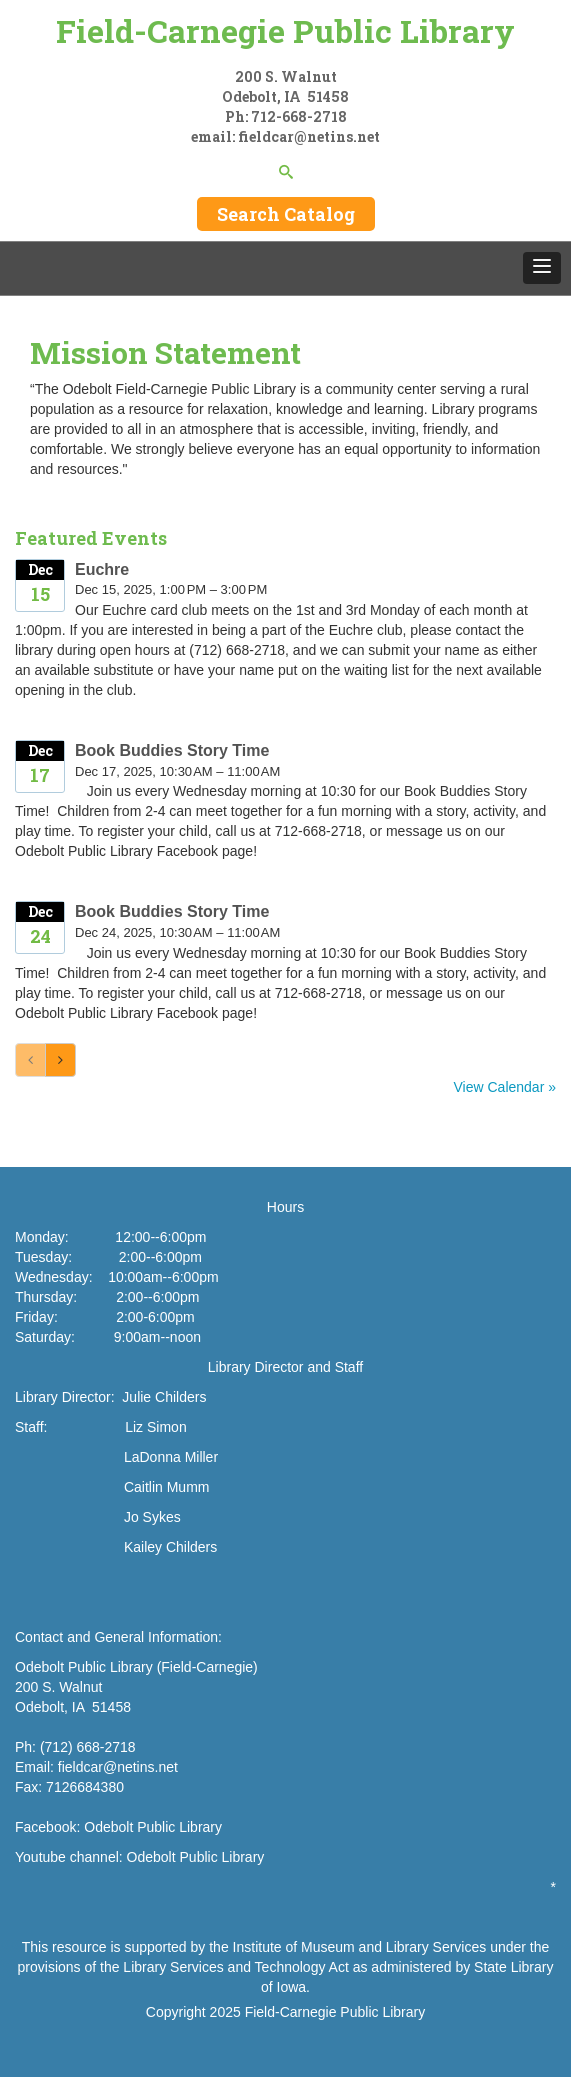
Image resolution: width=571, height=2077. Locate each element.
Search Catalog (286, 214)
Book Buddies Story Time (172, 750)
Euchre (102, 569)
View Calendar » (505, 1087)
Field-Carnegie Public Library (285, 30)
